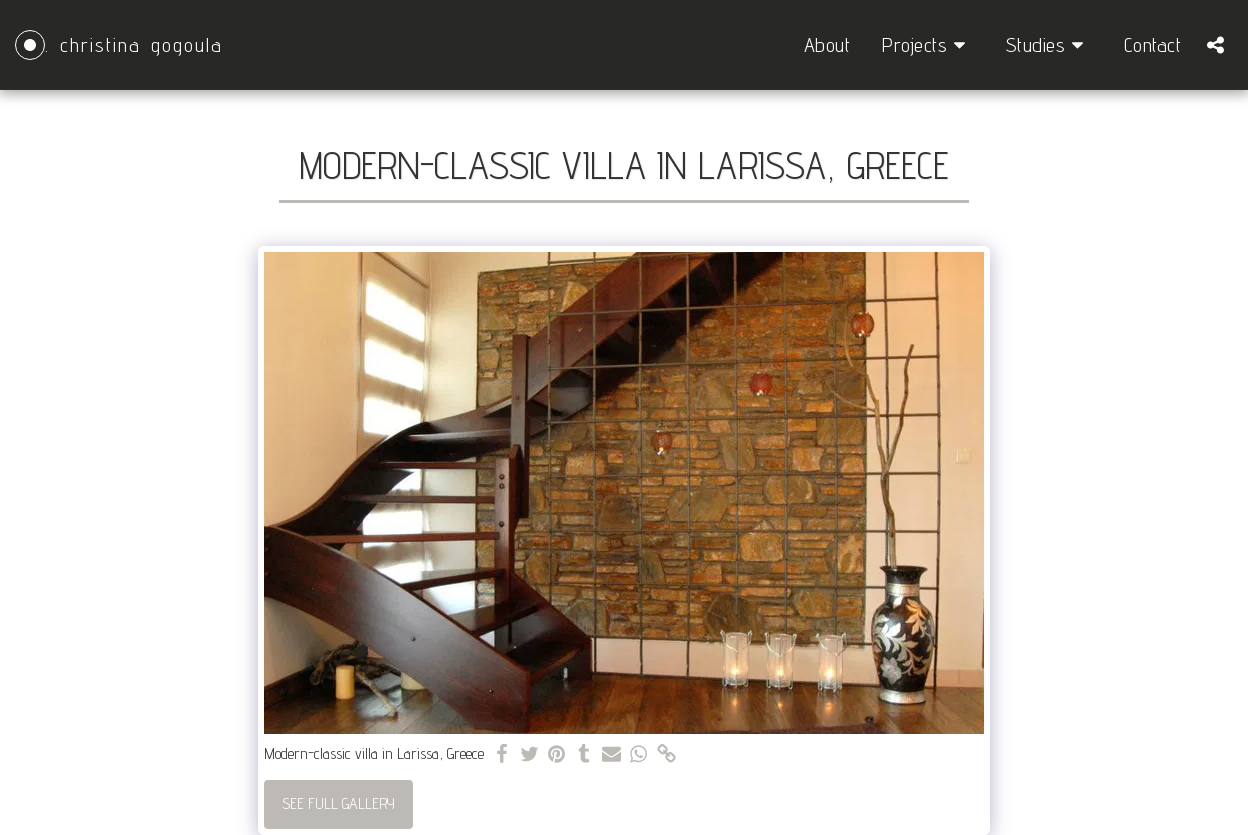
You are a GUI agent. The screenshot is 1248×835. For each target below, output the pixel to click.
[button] (928, 45)
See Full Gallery (338, 803)
